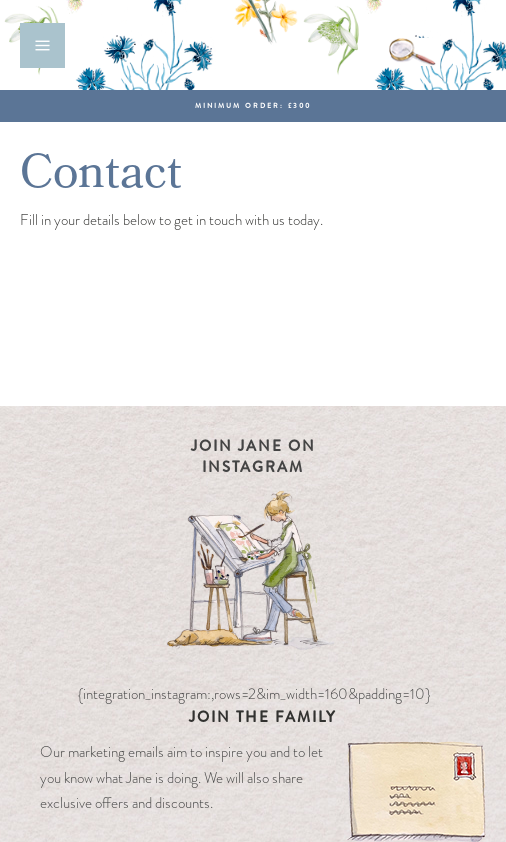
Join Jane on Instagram (253, 456)
